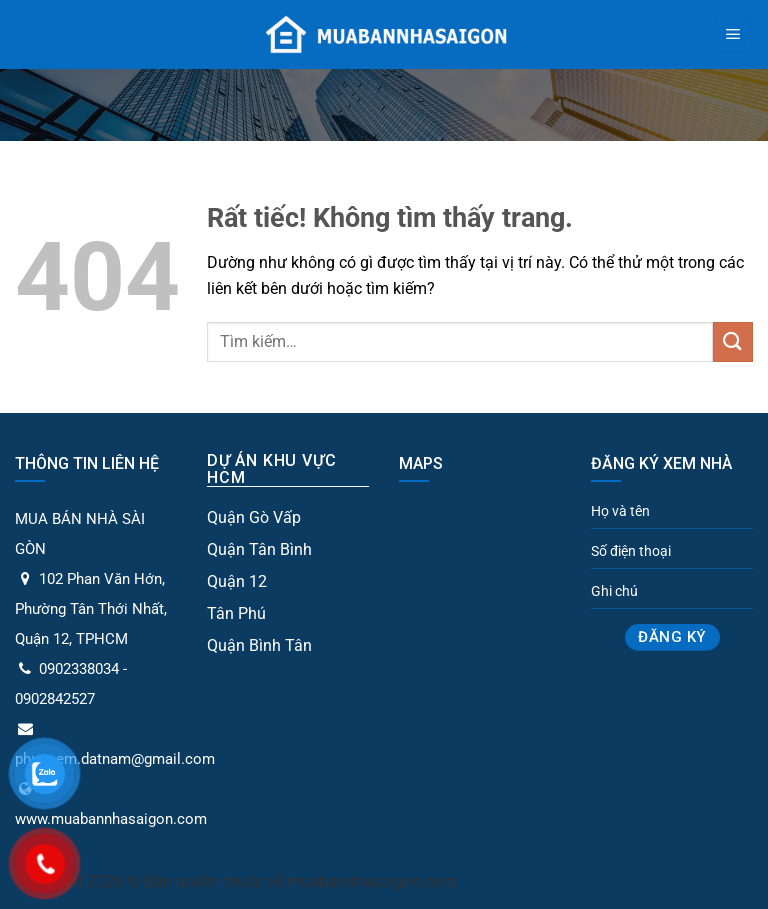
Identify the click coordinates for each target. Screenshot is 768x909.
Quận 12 (237, 581)
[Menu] (733, 35)
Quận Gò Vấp (254, 517)
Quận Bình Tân (259, 645)
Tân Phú (236, 613)
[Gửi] (733, 341)
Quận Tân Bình (259, 549)
